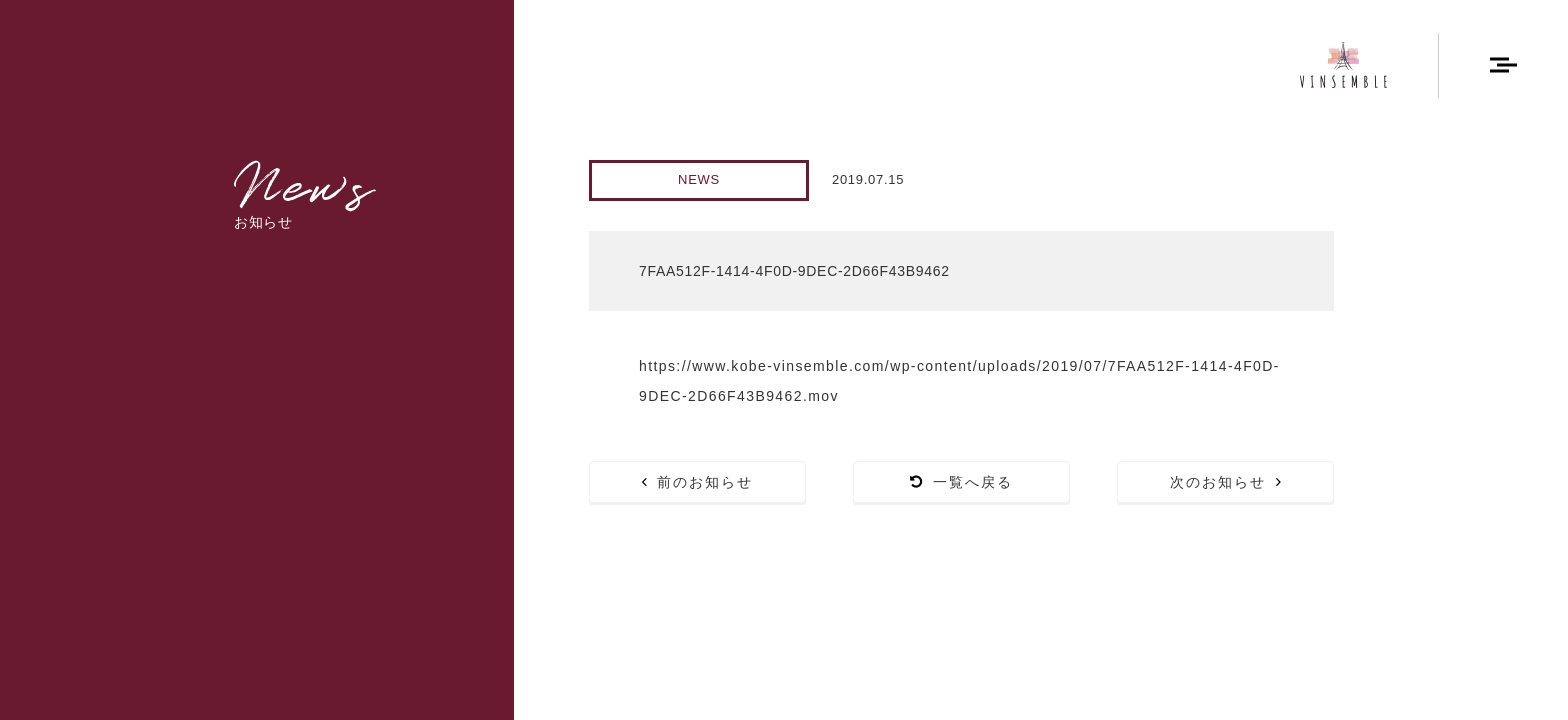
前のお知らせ (698, 482)
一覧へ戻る (962, 482)
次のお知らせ (1226, 482)
